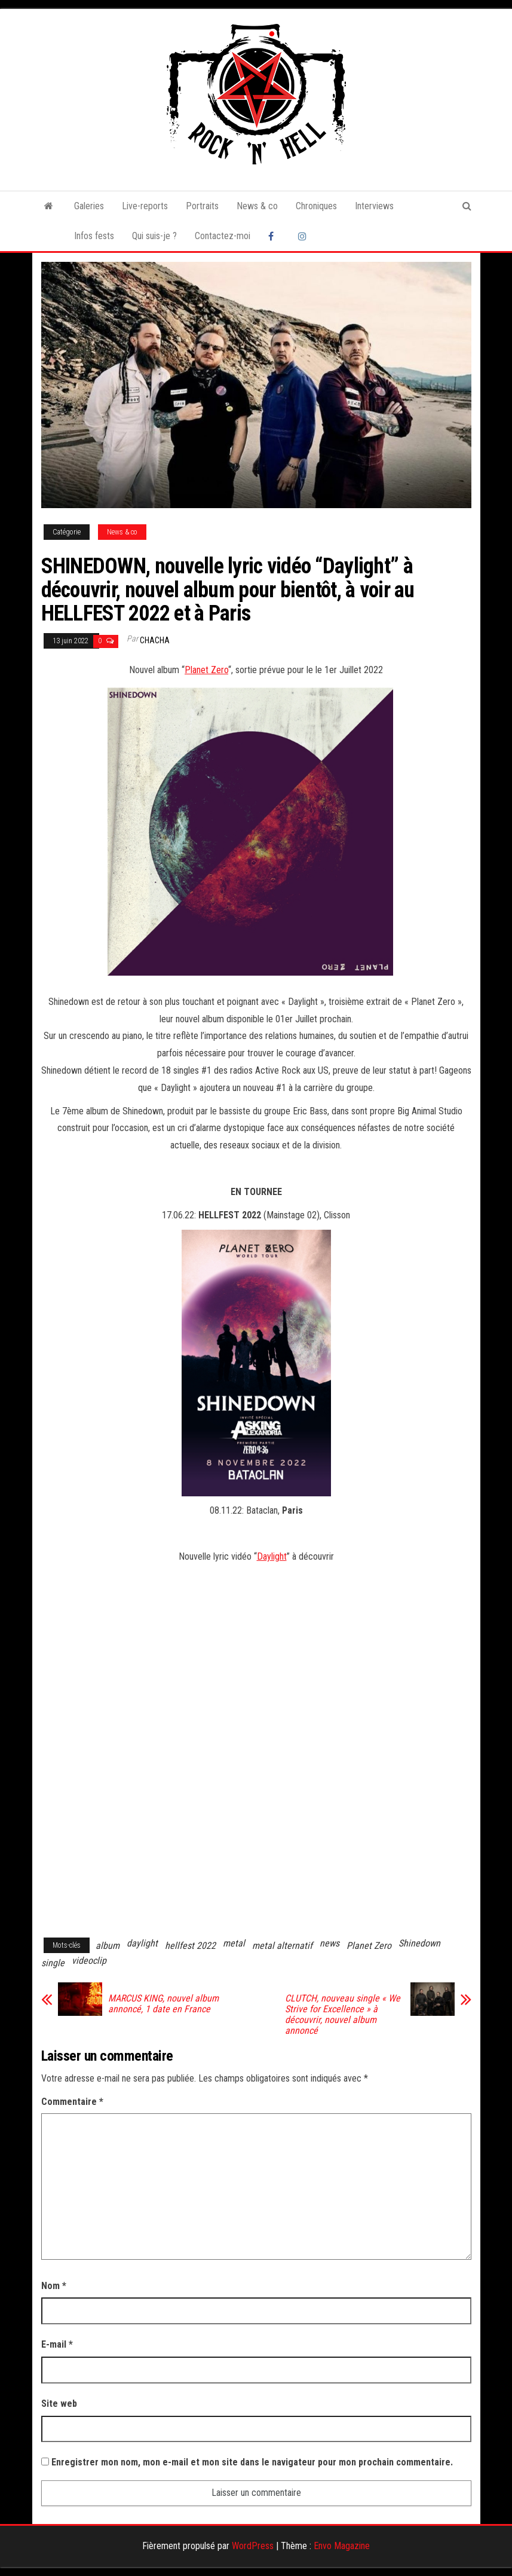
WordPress (253, 2545)
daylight (142, 1943)
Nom (53, 2285)
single (53, 1963)
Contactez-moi (222, 236)
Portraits (202, 206)
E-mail (57, 2344)
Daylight (272, 1556)
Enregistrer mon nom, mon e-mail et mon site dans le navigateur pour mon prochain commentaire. (252, 2462)
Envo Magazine (342, 2545)
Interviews (374, 206)
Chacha (155, 640)
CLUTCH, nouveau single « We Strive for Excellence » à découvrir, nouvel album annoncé (342, 2014)
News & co (257, 206)
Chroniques (316, 206)
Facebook (274, 236)
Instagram (304, 236)
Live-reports (145, 206)
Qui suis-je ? (154, 236)
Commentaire (72, 2101)
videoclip (89, 1960)
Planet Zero (206, 670)
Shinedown (419, 1943)
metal (234, 1943)
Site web (59, 2403)
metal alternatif (282, 1945)
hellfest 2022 (190, 1945)
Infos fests (94, 236)
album (107, 1945)
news (329, 1943)
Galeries (89, 206)
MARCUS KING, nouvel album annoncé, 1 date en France (163, 2004)
